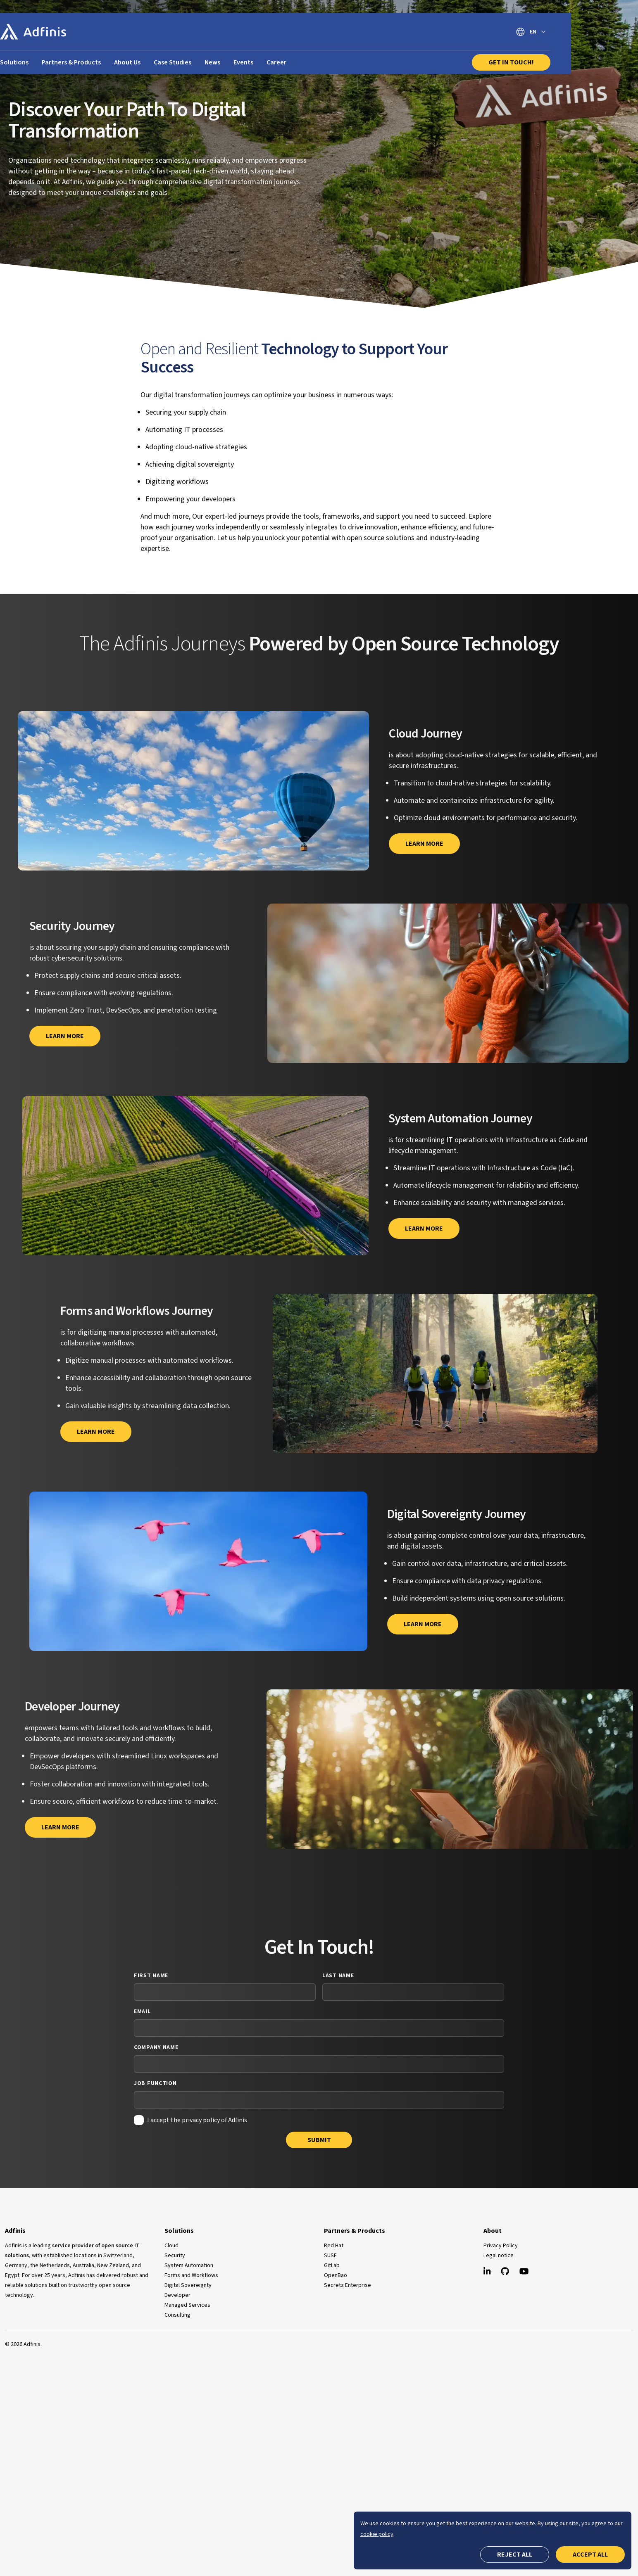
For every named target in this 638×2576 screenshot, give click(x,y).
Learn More (424, 843)
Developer (177, 2295)
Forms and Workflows (191, 2275)
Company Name (156, 2047)
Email (142, 2011)
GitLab (332, 2265)
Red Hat (333, 2246)
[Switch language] (596, 32)
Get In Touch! (576, 62)
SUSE (330, 2255)
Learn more (65, 1036)
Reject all (514, 2554)
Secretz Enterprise (347, 2285)
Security (174, 2255)
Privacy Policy (500, 2246)
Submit (319, 2139)
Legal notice (498, 2255)
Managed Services (187, 2305)
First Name (151, 1975)
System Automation (188, 2265)
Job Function (155, 2083)
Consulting (177, 2315)
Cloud (171, 2246)
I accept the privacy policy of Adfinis (197, 2120)
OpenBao (335, 2275)
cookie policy (376, 2534)
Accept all (590, 2554)
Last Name (338, 1975)
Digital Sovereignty (188, 2285)
